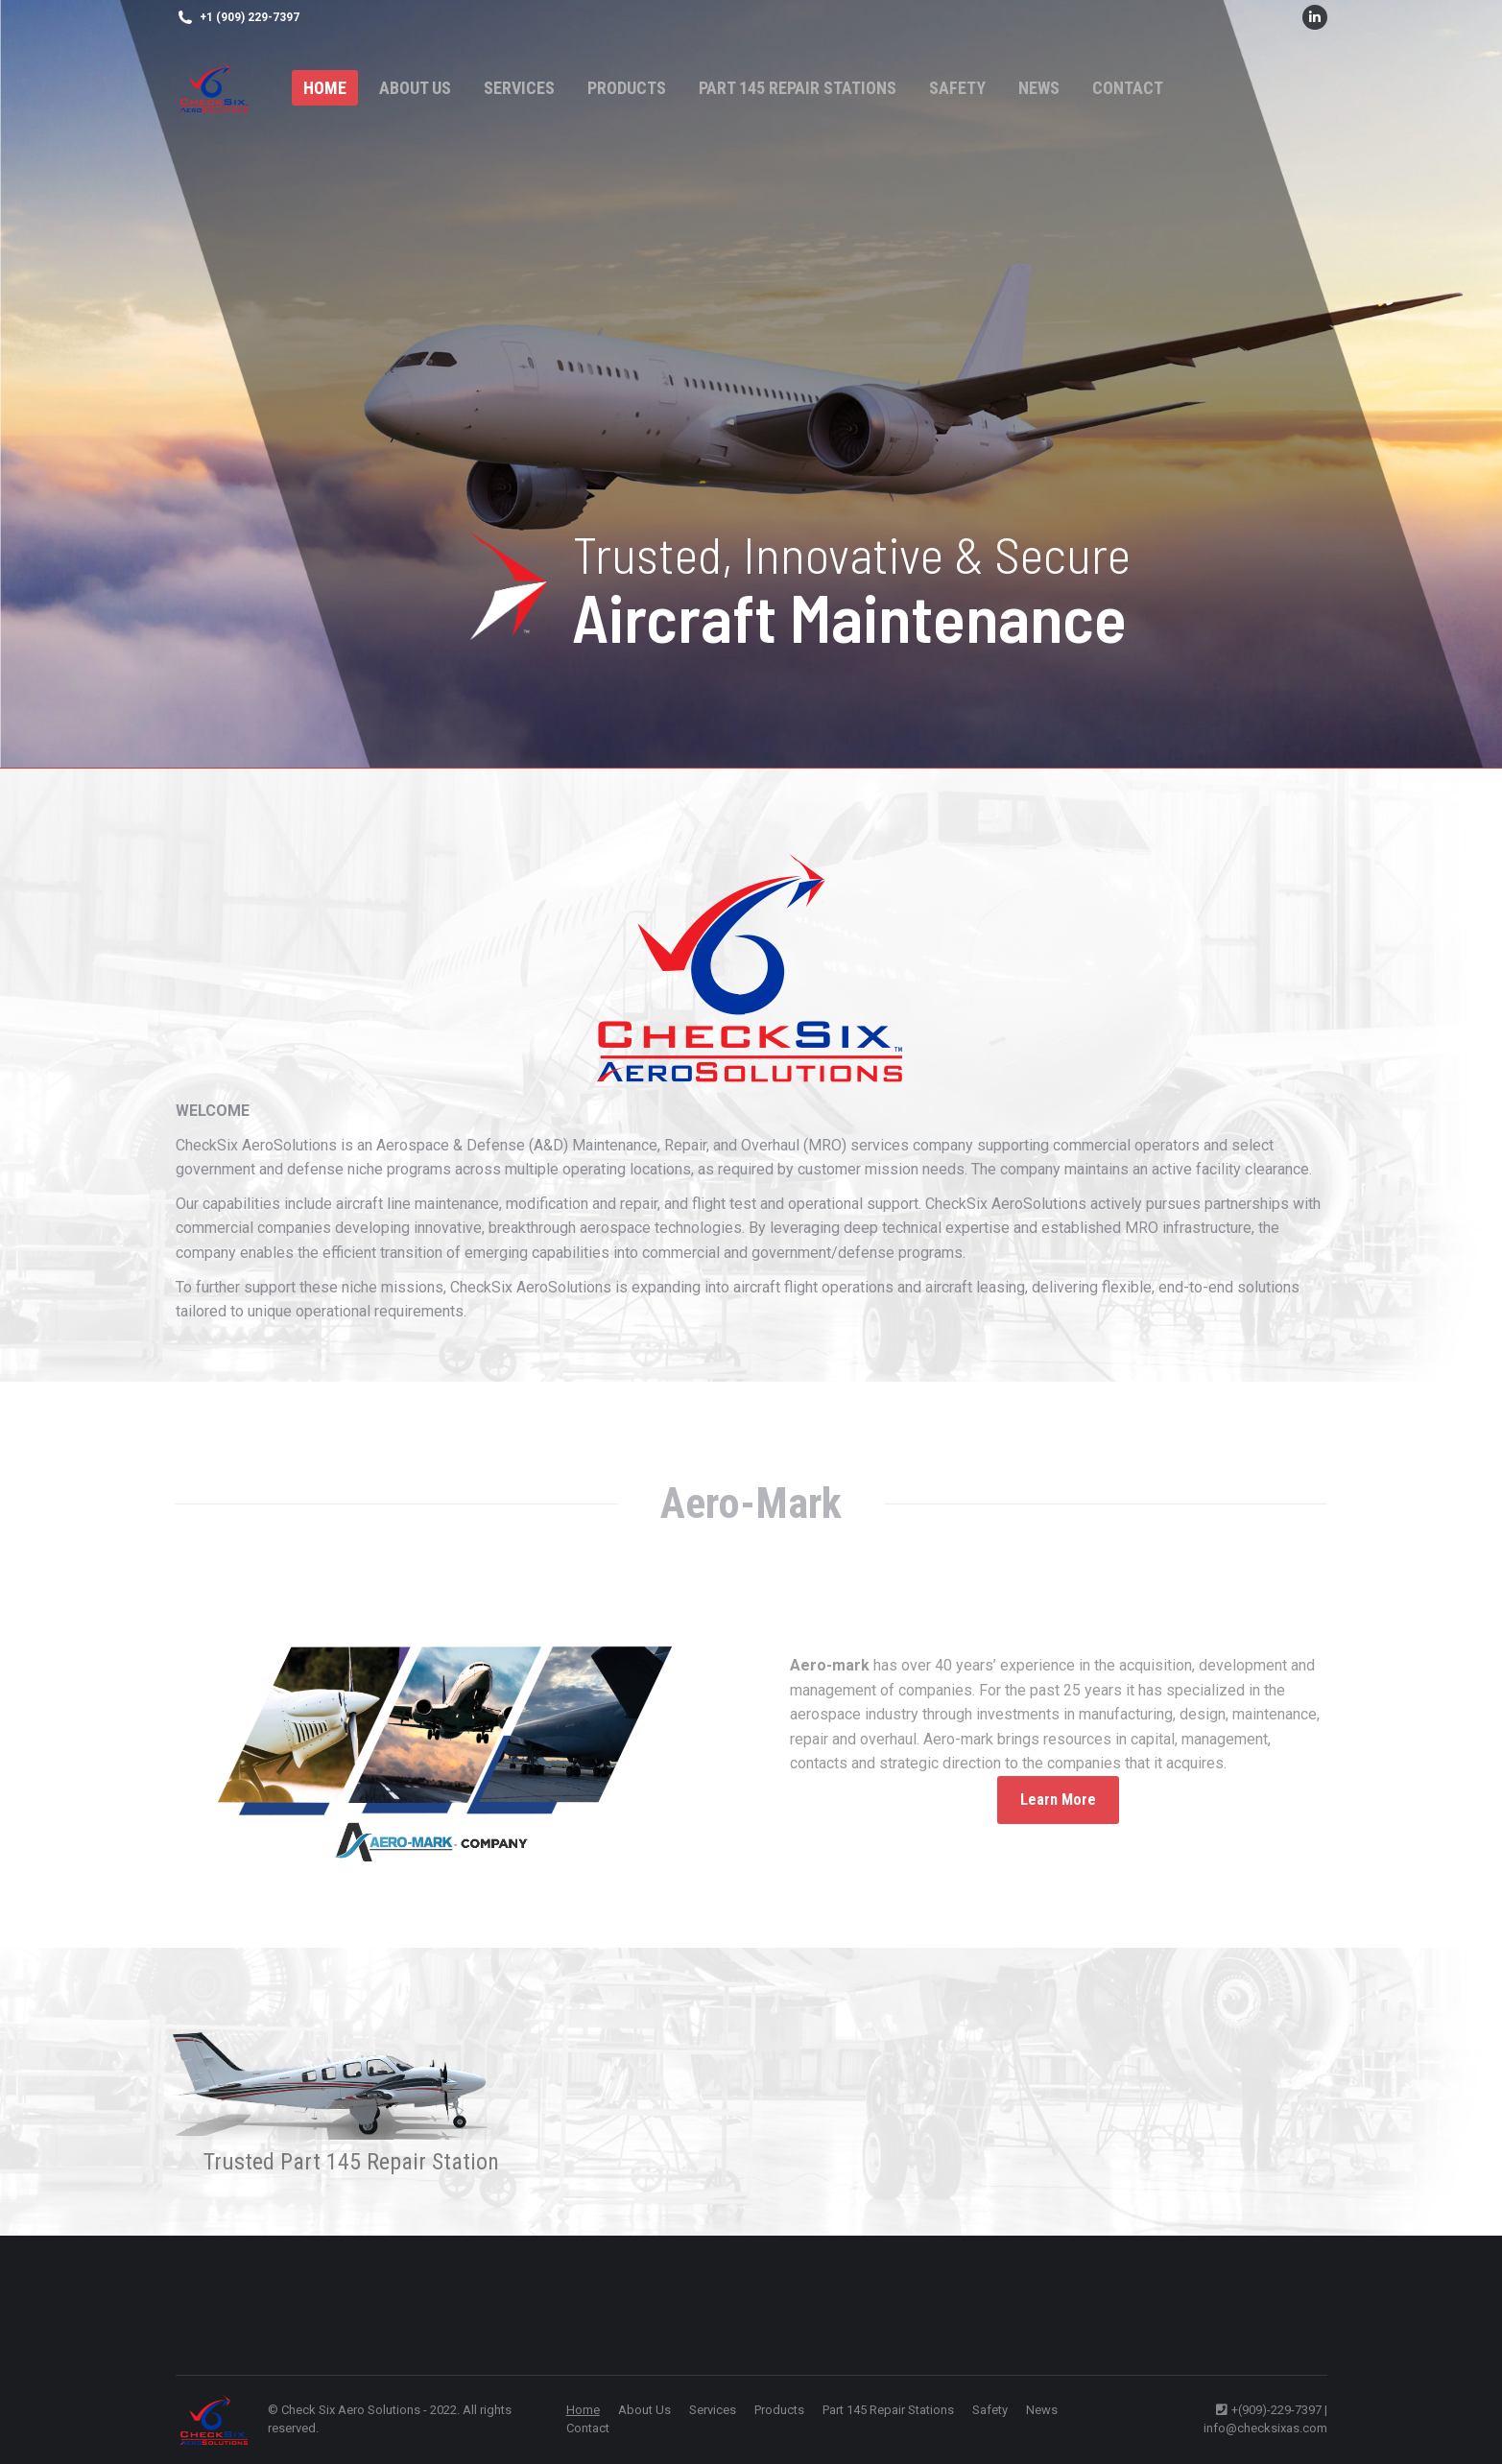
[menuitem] (325, 88)
